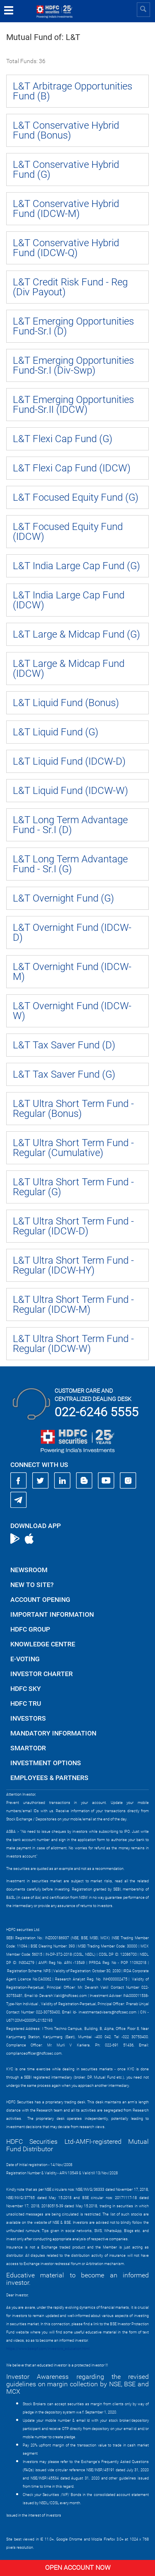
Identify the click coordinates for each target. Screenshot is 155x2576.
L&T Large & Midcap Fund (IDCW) (68, 668)
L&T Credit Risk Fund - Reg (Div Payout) (70, 287)
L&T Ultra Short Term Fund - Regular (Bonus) (73, 1108)
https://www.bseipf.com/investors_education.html (48, 2349)
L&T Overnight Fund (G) (63, 898)
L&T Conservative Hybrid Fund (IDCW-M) (66, 209)
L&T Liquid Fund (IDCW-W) (70, 791)
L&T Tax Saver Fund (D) (64, 1045)
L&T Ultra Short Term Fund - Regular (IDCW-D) (73, 1226)
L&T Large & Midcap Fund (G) (76, 634)
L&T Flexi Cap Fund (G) (62, 439)
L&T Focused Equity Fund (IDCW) (68, 532)
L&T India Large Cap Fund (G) (76, 566)
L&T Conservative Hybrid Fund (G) (66, 169)
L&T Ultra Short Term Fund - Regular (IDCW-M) (73, 1304)
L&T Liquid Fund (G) (55, 732)
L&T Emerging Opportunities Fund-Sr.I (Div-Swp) (73, 365)
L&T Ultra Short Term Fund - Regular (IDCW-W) (73, 1344)
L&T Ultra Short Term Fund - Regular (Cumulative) (73, 1148)
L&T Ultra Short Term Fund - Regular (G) (73, 1187)
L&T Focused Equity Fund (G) (75, 497)
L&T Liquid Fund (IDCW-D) (69, 761)
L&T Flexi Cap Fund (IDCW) (72, 468)
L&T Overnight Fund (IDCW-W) (72, 1011)
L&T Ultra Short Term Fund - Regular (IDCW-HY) (73, 1265)
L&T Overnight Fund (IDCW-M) (72, 972)
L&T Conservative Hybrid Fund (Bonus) (66, 130)
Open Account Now (77, 2567)
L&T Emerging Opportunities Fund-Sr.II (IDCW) (73, 404)
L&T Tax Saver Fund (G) (64, 1074)
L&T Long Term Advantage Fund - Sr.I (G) (70, 864)
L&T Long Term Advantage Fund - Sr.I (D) (70, 825)
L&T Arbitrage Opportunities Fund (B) (72, 91)
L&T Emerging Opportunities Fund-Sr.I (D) (73, 326)
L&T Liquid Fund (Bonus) (66, 703)
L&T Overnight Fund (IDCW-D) (72, 932)
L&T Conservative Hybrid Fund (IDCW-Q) (66, 248)
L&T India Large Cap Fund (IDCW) (68, 600)
